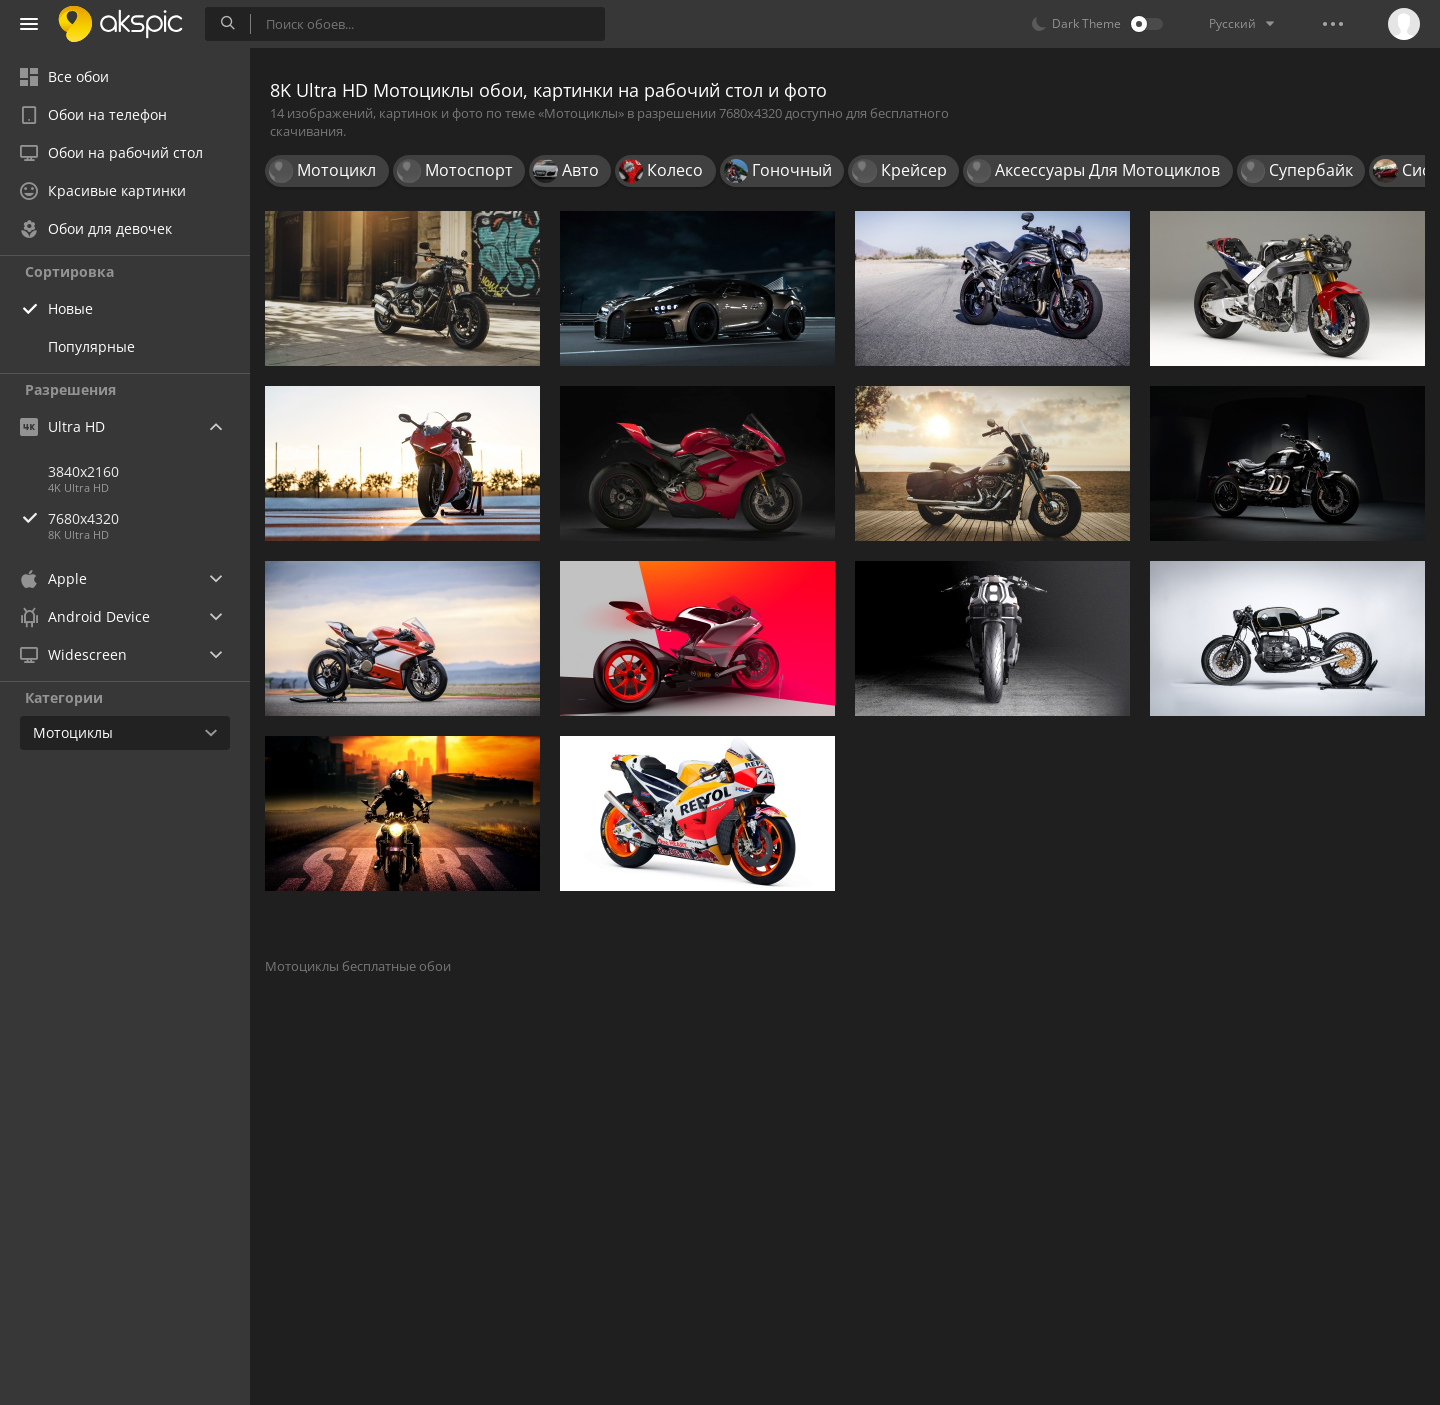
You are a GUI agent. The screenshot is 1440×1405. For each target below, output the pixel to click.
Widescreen (73, 654)
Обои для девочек (96, 228)
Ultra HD (62, 426)
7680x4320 (149, 518)
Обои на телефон (93, 114)
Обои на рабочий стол (111, 152)
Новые (70, 308)
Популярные (91, 346)
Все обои (64, 76)
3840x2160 (83, 471)
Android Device (85, 617)
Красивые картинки (103, 190)
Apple (53, 578)
